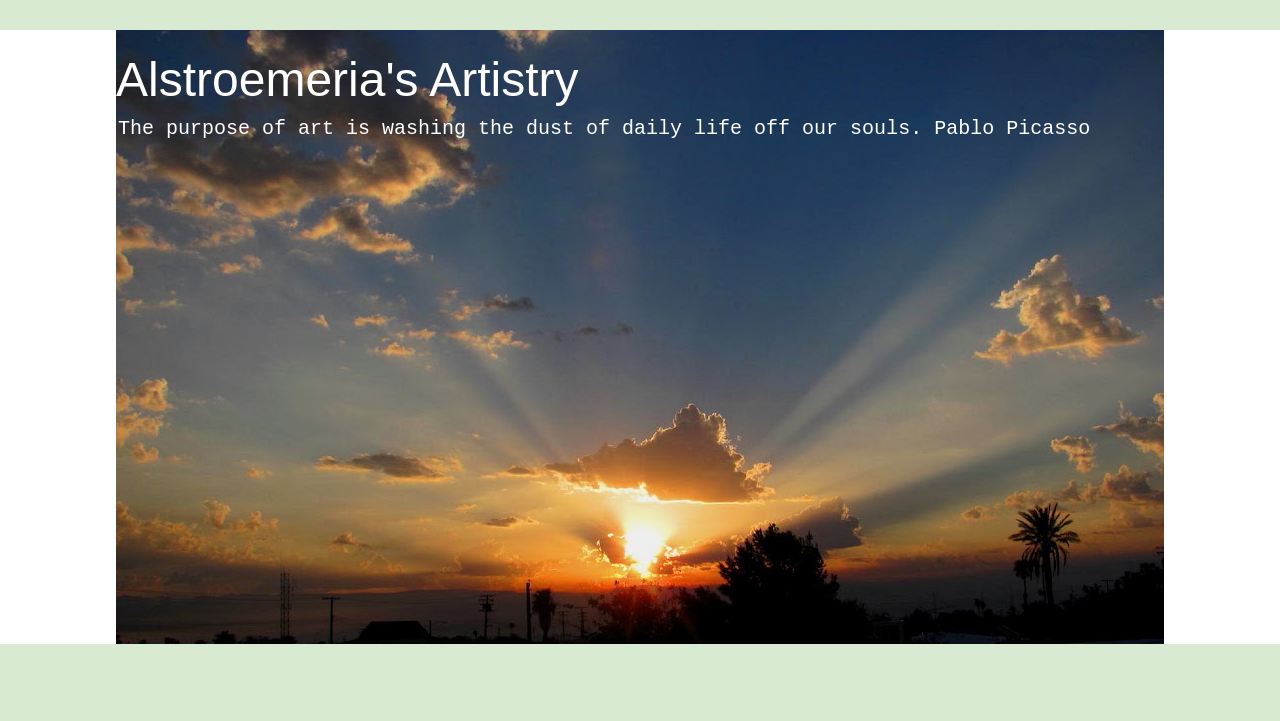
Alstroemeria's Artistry (347, 79)
